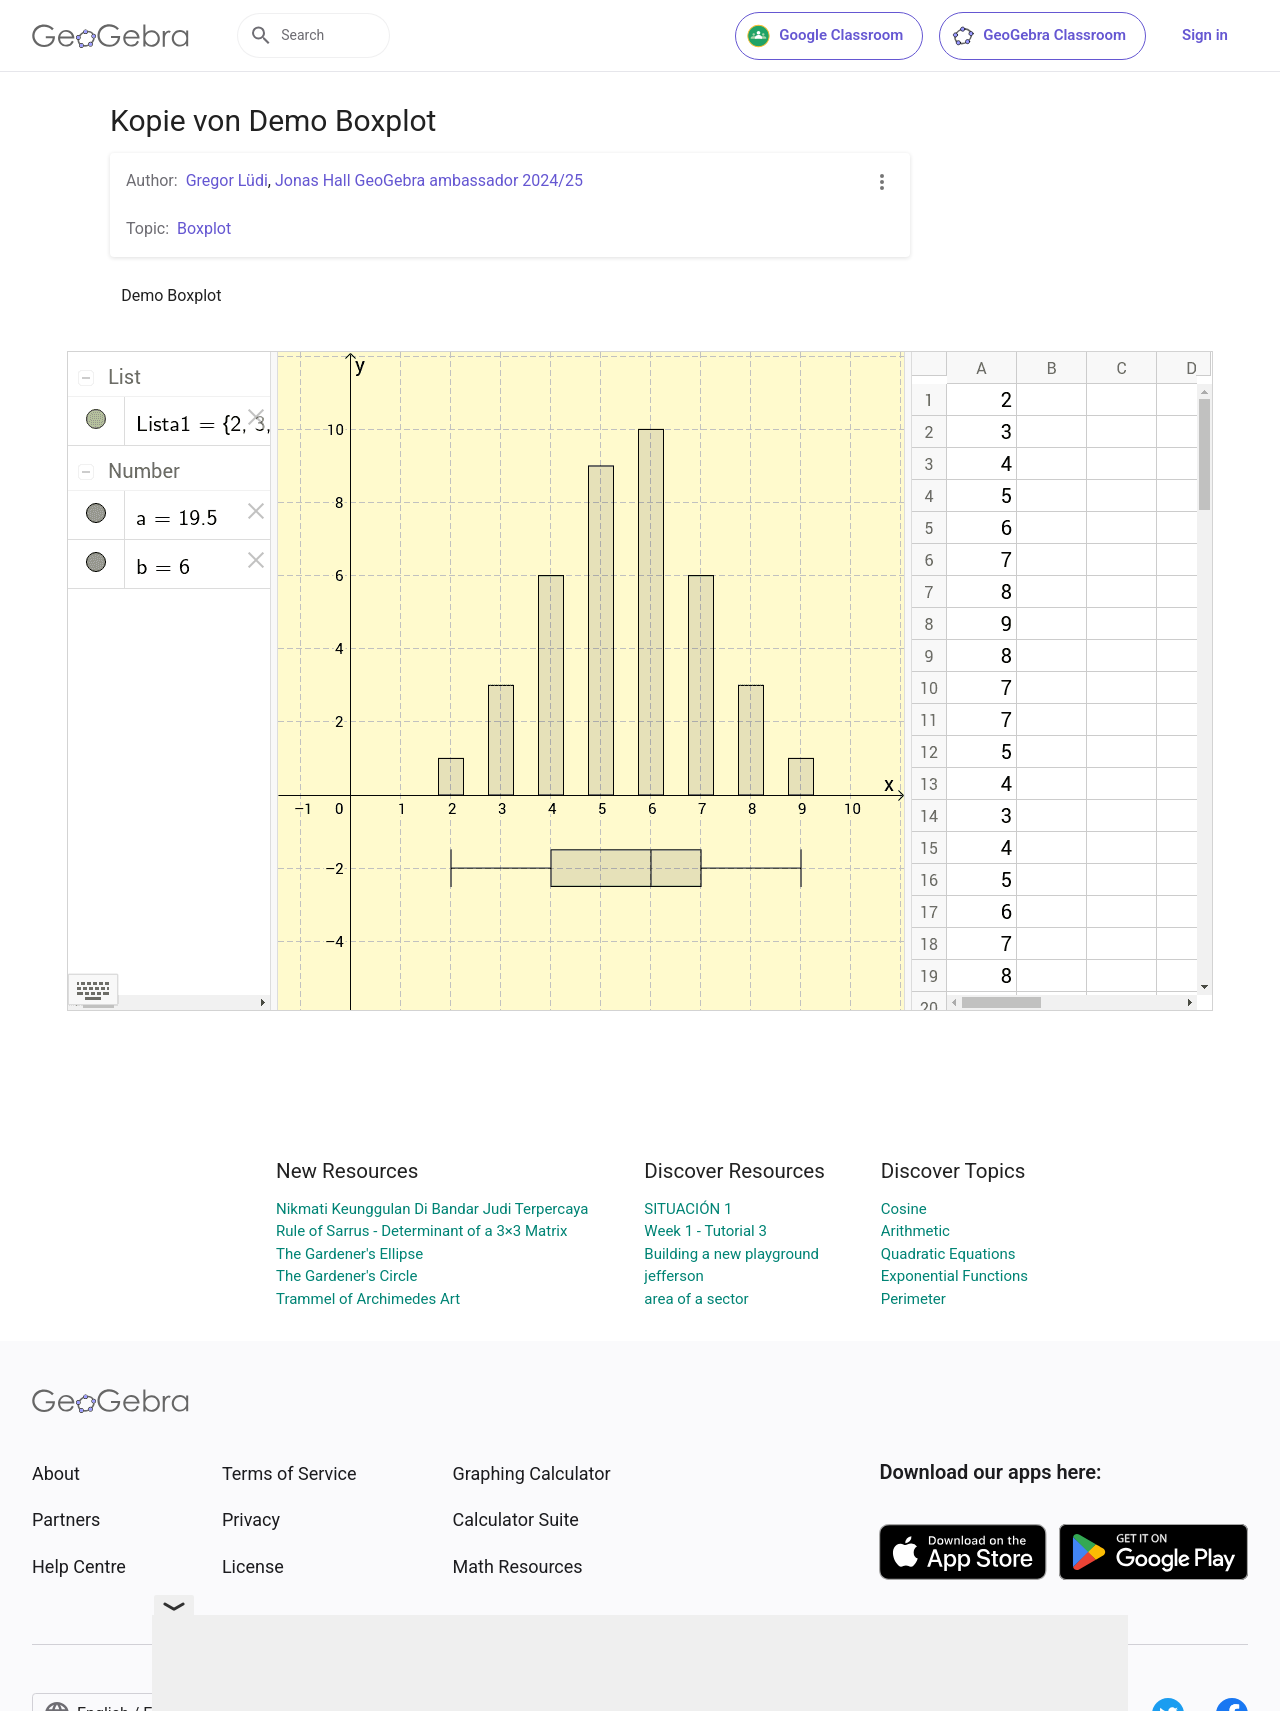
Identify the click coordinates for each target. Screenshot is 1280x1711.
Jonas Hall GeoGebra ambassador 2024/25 (429, 180)
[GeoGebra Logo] (110, 36)
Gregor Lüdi (227, 180)
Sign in (1205, 35)
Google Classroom (825, 36)
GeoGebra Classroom (1038, 36)
